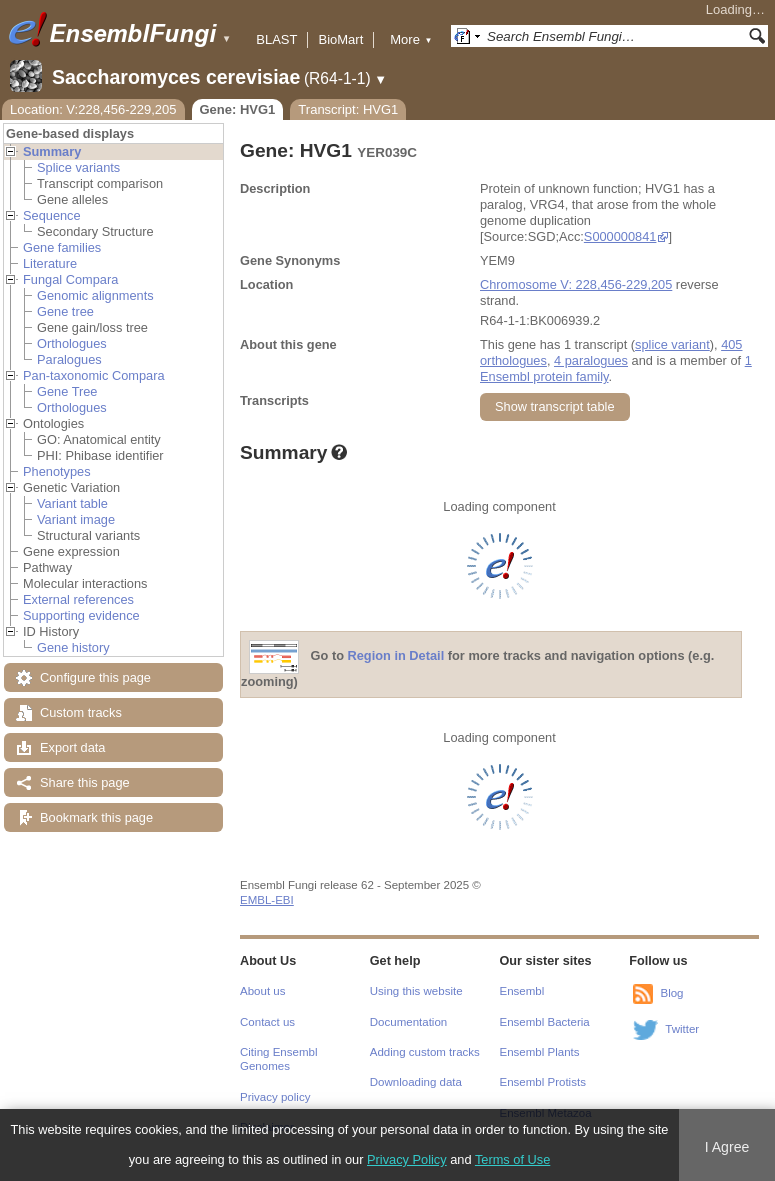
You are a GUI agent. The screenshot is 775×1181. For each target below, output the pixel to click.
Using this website (416, 991)
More (411, 39)
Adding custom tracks (425, 1052)
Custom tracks (81, 712)
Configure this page (95, 677)
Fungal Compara (70, 279)
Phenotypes (57, 471)
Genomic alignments (95, 295)
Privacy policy (275, 1097)
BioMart (340, 39)
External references (78, 599)
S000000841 (620, 236)
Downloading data (416, 1082)
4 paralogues (591, 360)
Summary (52, 151)
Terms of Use (512, 1159)
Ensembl (522, 991)
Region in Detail (396, 656)
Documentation (408, 1022)
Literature (50, 263)
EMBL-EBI (267, 900)
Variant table (72, 503)
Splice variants (78, 167)
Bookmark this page (96, 817)
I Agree (727, 1147)
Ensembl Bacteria (545, 1022)
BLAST (276, 39)
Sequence (52, 215)
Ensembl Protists (543, 1082)
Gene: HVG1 (238, 109)
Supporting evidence (81, 615)
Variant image (76, 519)
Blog (671, 993)
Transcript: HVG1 (348, 109)
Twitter (682, 1029)
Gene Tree (67, 391)
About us (262, 991)
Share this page (85, 782)
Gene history (73, 647)
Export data (72, 747)
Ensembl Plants (540, 1052)
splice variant (672, 344)
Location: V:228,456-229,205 (93, 109)
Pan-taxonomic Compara (94, 375)
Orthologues (72, 343)
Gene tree (65, 311)
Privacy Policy (407, 1159)
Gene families (62, 247)
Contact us (267, 1022)
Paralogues (69, 359)
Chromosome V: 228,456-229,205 (576, 284)
